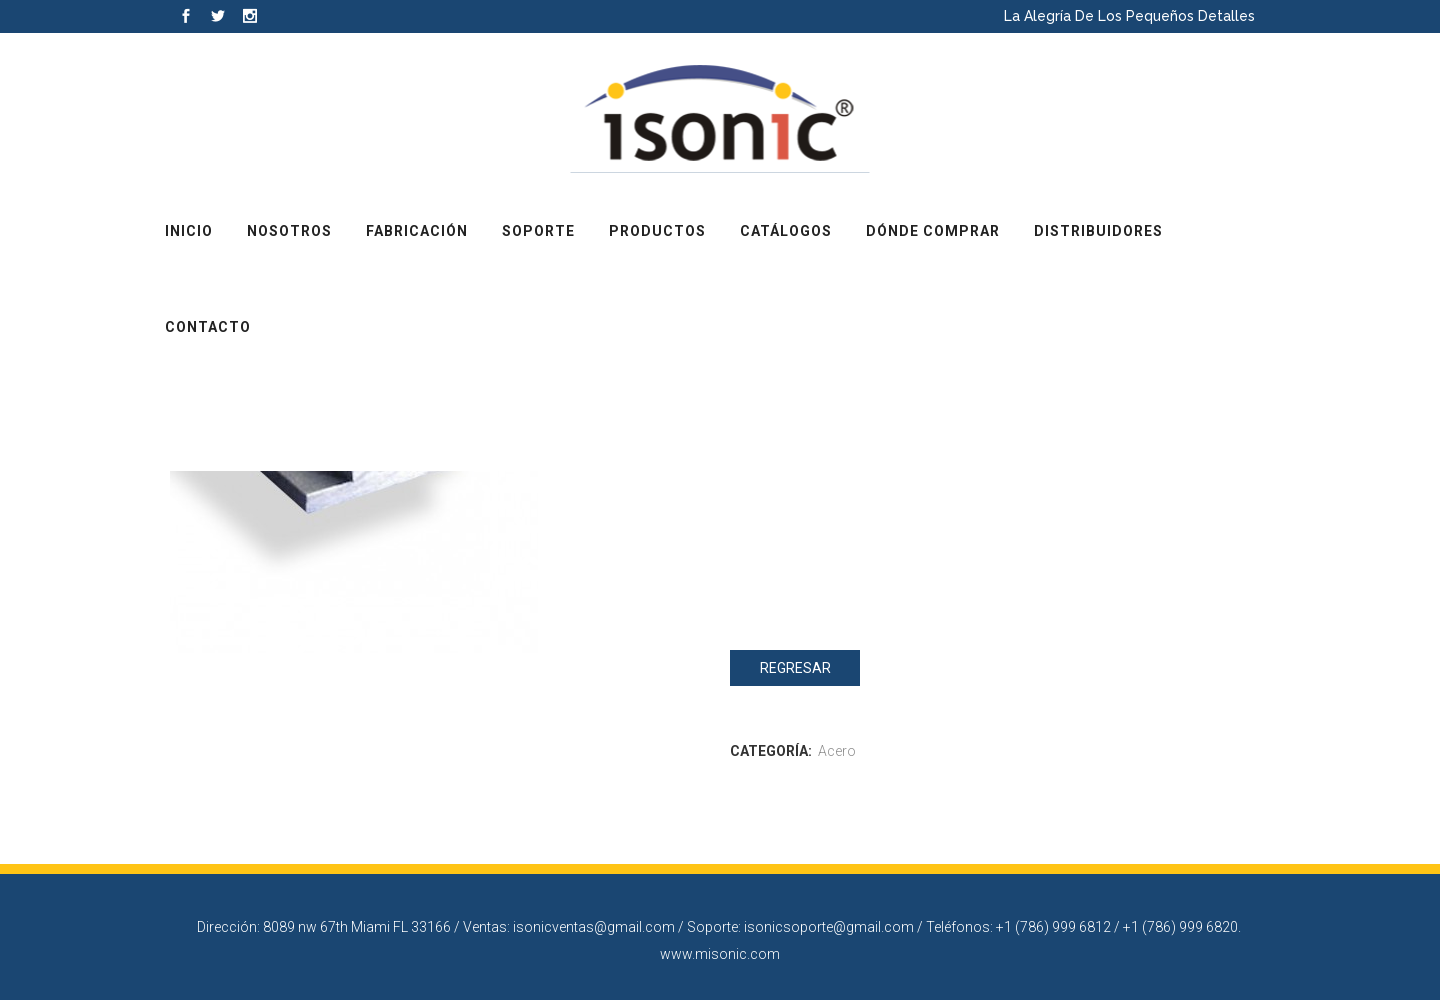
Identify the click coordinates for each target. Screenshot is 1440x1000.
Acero (837, 751)
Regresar (795, 668)
